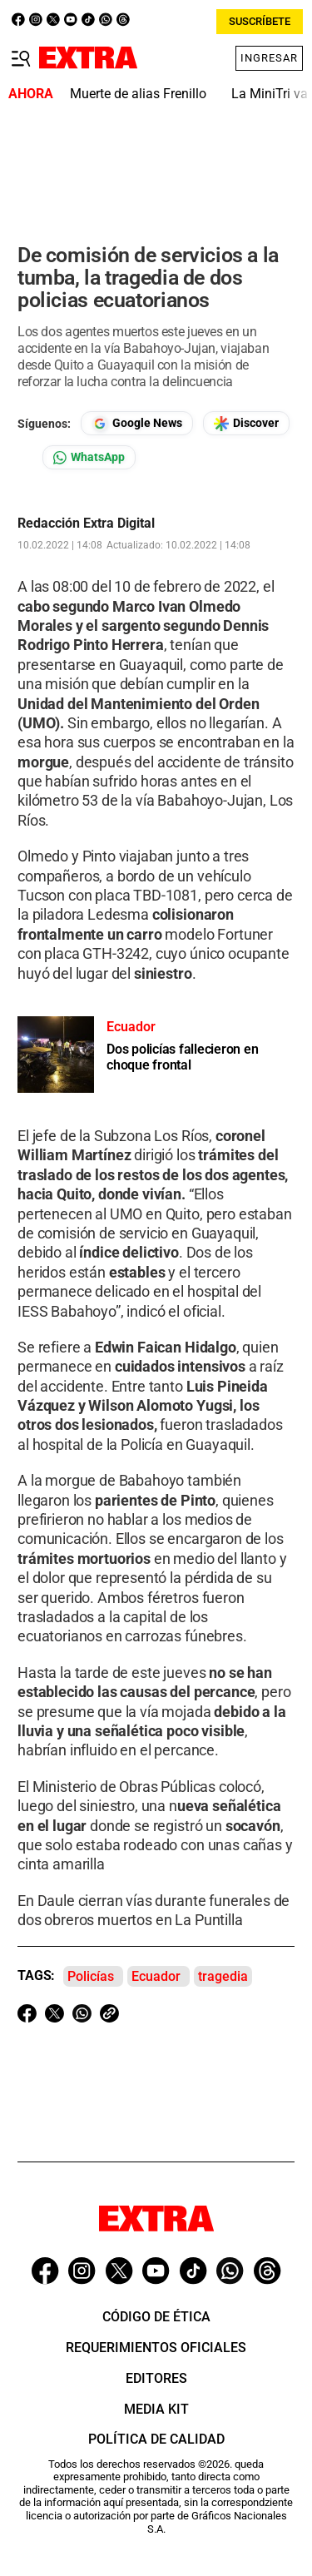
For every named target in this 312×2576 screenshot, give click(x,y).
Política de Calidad (156, 2439)
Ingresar (269, 58)
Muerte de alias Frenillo (138, 94)
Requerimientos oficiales (156, 2347)
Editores (156, 2378)
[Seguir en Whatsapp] (89, 457)
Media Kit (156, 2409)
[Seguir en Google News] (137, 423)
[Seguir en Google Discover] (246, 423)
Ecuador (156, 1976)
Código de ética (156, 2317)
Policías (90, 1976)
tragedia (223, 1976)
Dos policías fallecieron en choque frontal (182, 1057)
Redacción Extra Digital (86, 523)
